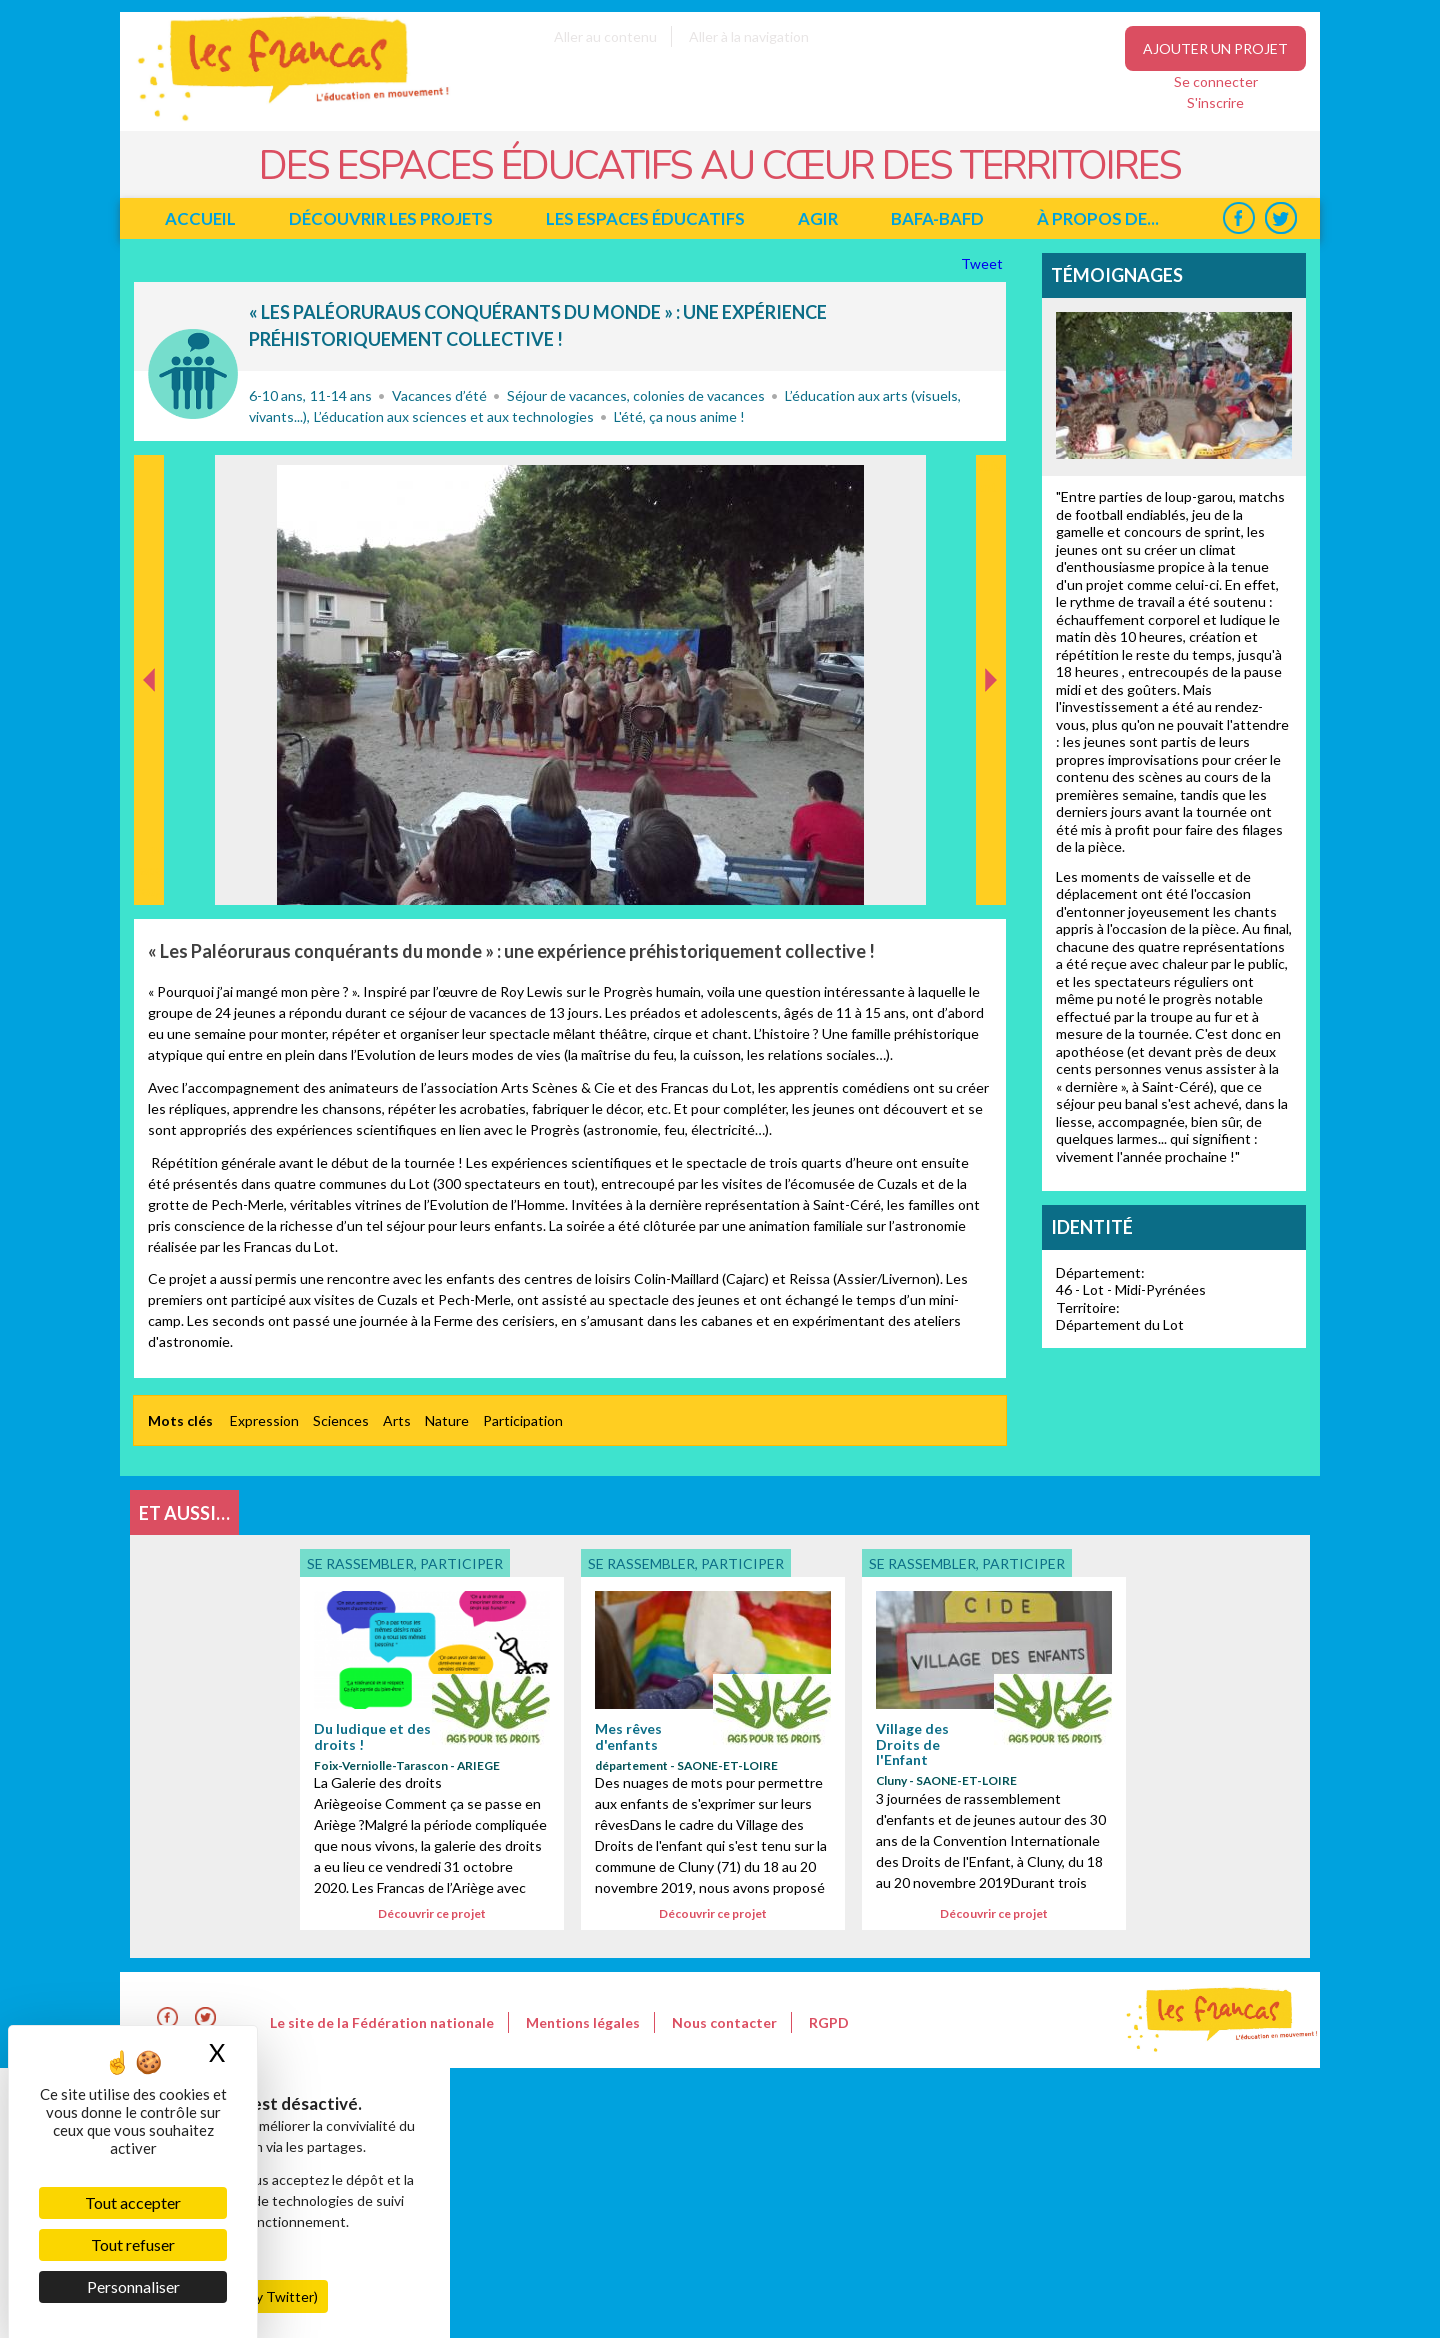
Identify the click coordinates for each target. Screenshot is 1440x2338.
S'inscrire (1215, 102)
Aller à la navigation (749, 36)
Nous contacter (724, 2022)
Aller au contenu (605, 36)
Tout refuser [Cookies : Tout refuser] (133, 2244)
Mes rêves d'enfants (628, 1736)
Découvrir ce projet (432, 1913)
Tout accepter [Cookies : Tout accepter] (133, 2202)
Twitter (1280, 218)
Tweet (983, 263)
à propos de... (1098, 218)
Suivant (989, 476)
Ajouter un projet (1215, 48)
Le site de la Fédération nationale (382, 2022)
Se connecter (1216, 81)
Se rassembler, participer (193, 374)
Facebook (1238, 218)
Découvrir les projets (391, 218)
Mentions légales (583, 2022)
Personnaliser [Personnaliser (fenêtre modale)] (133, 2286)
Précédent (149, 873)
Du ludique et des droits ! (372, 1736)
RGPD (829, 2022)
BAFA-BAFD (937, 218)
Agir (818, 218)
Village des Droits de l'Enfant (912, 1744)
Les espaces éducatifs (645, 218)
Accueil (200, 218)
